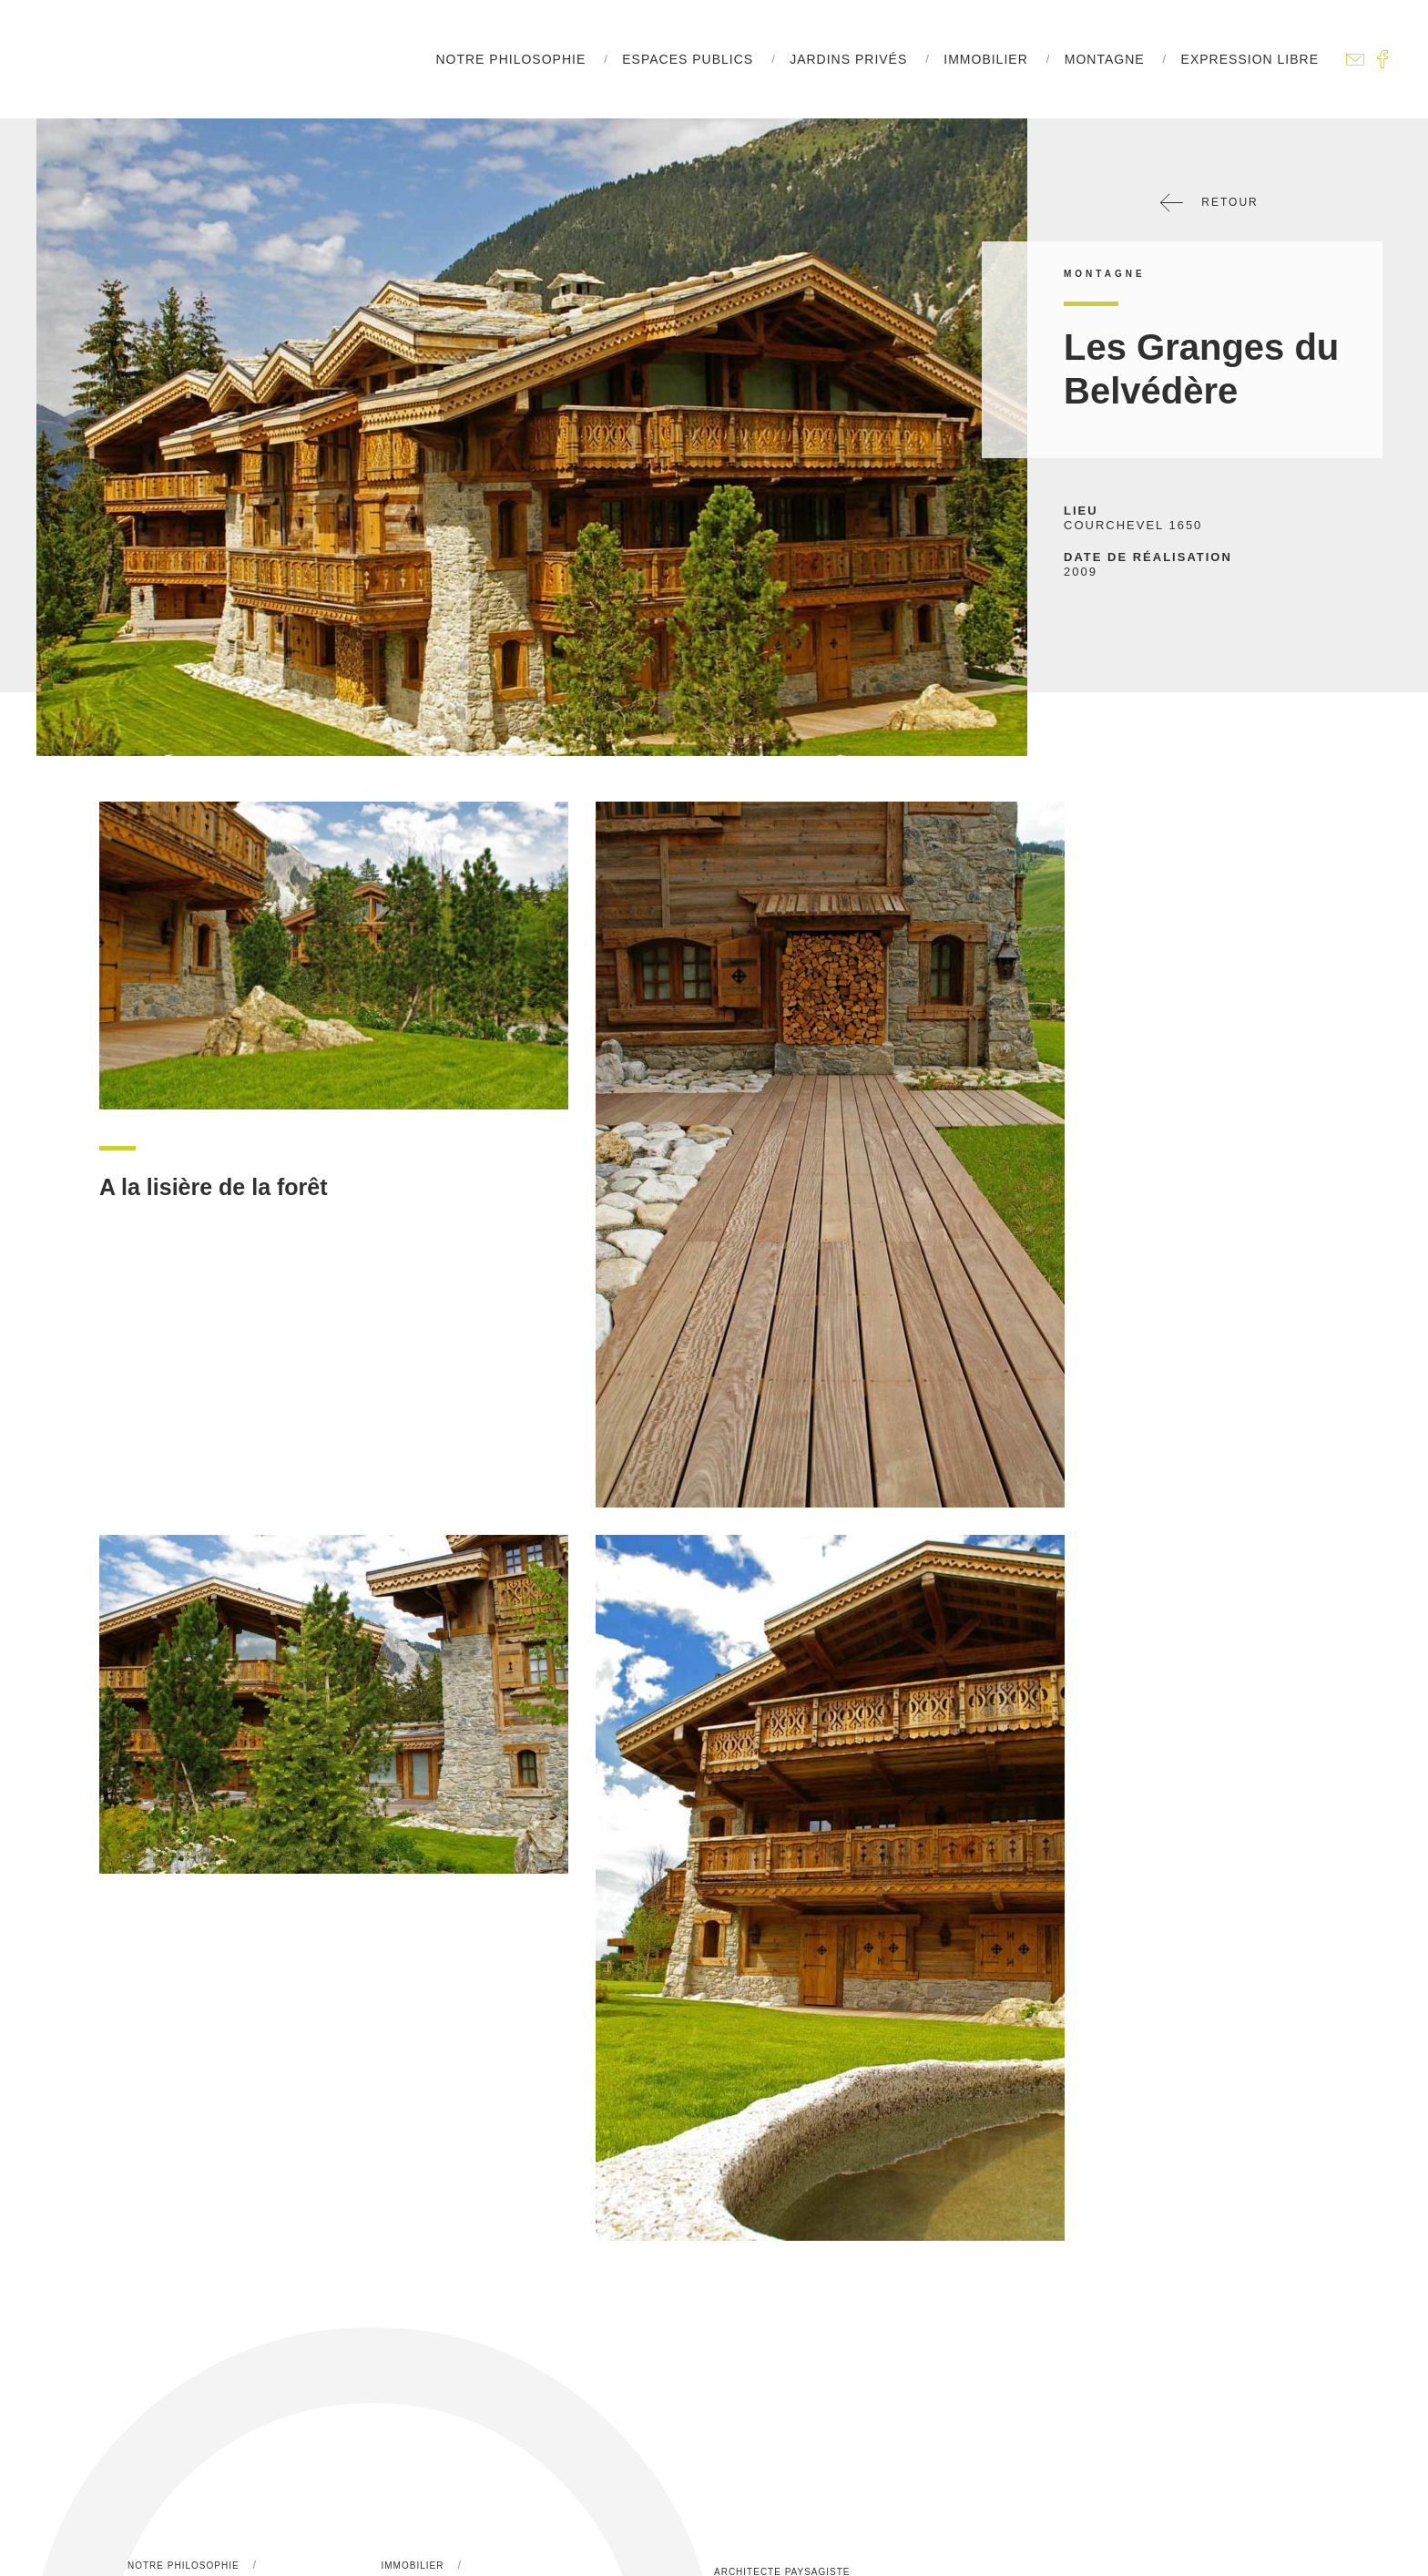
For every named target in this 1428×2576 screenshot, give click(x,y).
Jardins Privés (848, 59)
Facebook (1382, 59)
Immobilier (985, 59)
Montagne (1105, 59)
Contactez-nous (1355, 59)
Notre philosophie (510, 59)
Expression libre (1250, 59)
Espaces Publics (687, 59)
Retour (1209, 202)
